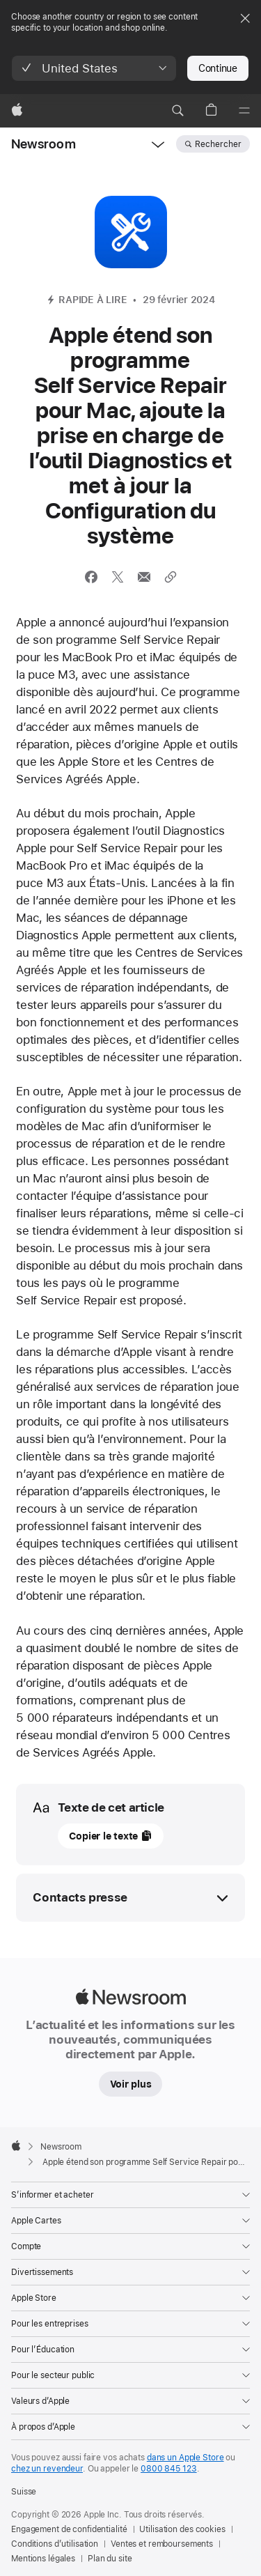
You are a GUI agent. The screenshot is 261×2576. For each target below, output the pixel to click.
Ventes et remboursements (162, 2544)
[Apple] (17, 111)
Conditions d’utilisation (54, 2544)
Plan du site (110, 2558)
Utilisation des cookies (182, 2529)
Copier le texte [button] (103, 1836)
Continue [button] (217, 68)
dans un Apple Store (185, 2457)
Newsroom (43, 144)
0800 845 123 (169, 2469)
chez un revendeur (47, 2469)
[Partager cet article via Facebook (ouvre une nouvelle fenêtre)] (91, 576)
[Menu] (244, 111)
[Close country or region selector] (245, 18)
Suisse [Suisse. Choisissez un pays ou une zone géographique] (23, 2492)
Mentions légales (43, 2558)
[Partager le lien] (170, 576)
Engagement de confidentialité (69, 2529)
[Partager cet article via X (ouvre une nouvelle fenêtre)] (117, 576)
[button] (94, 68)
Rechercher (218, 144)
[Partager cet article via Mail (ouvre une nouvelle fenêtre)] (144, 576)
